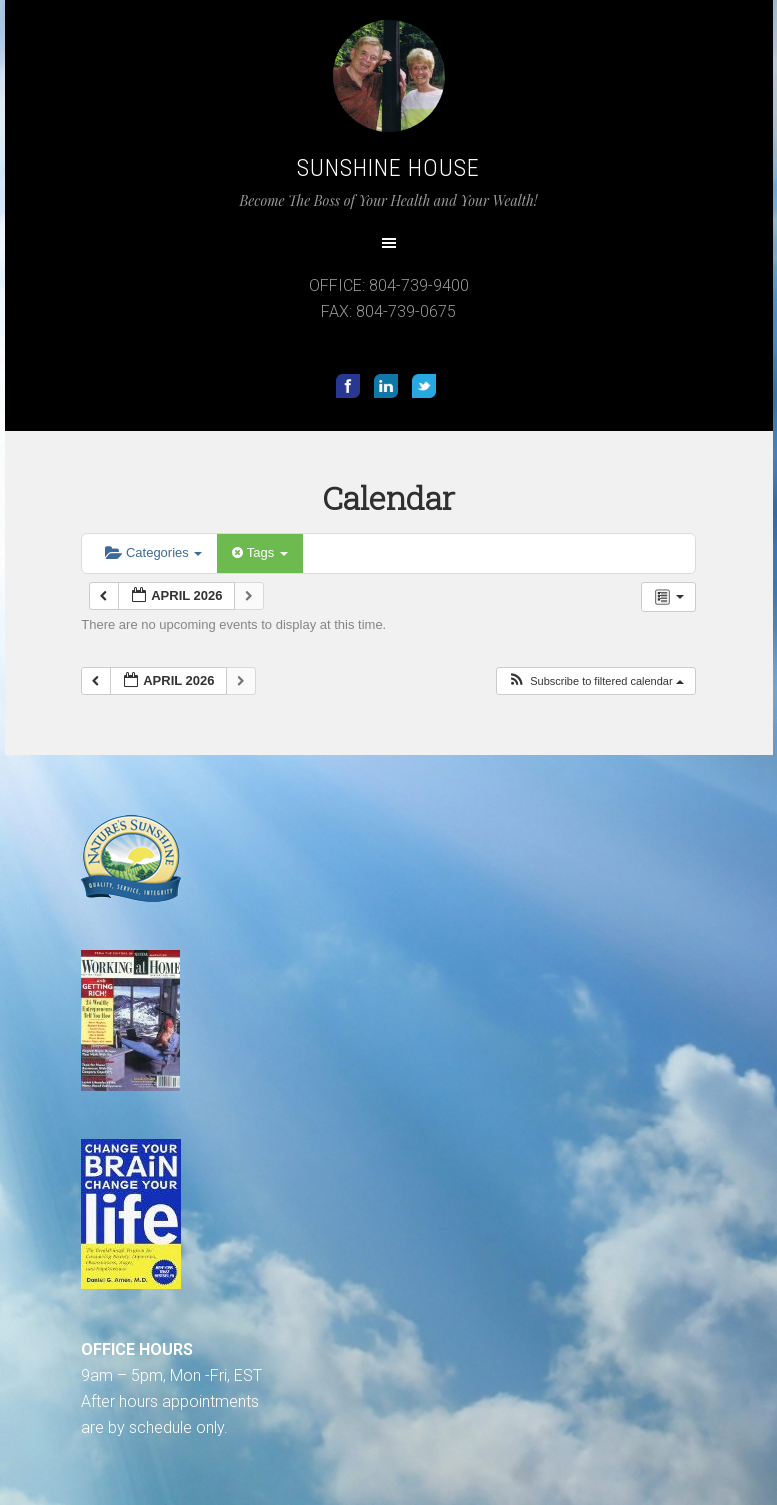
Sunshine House (388, 168)
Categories (153, 552)
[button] (595, 681)
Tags (259, 552)
